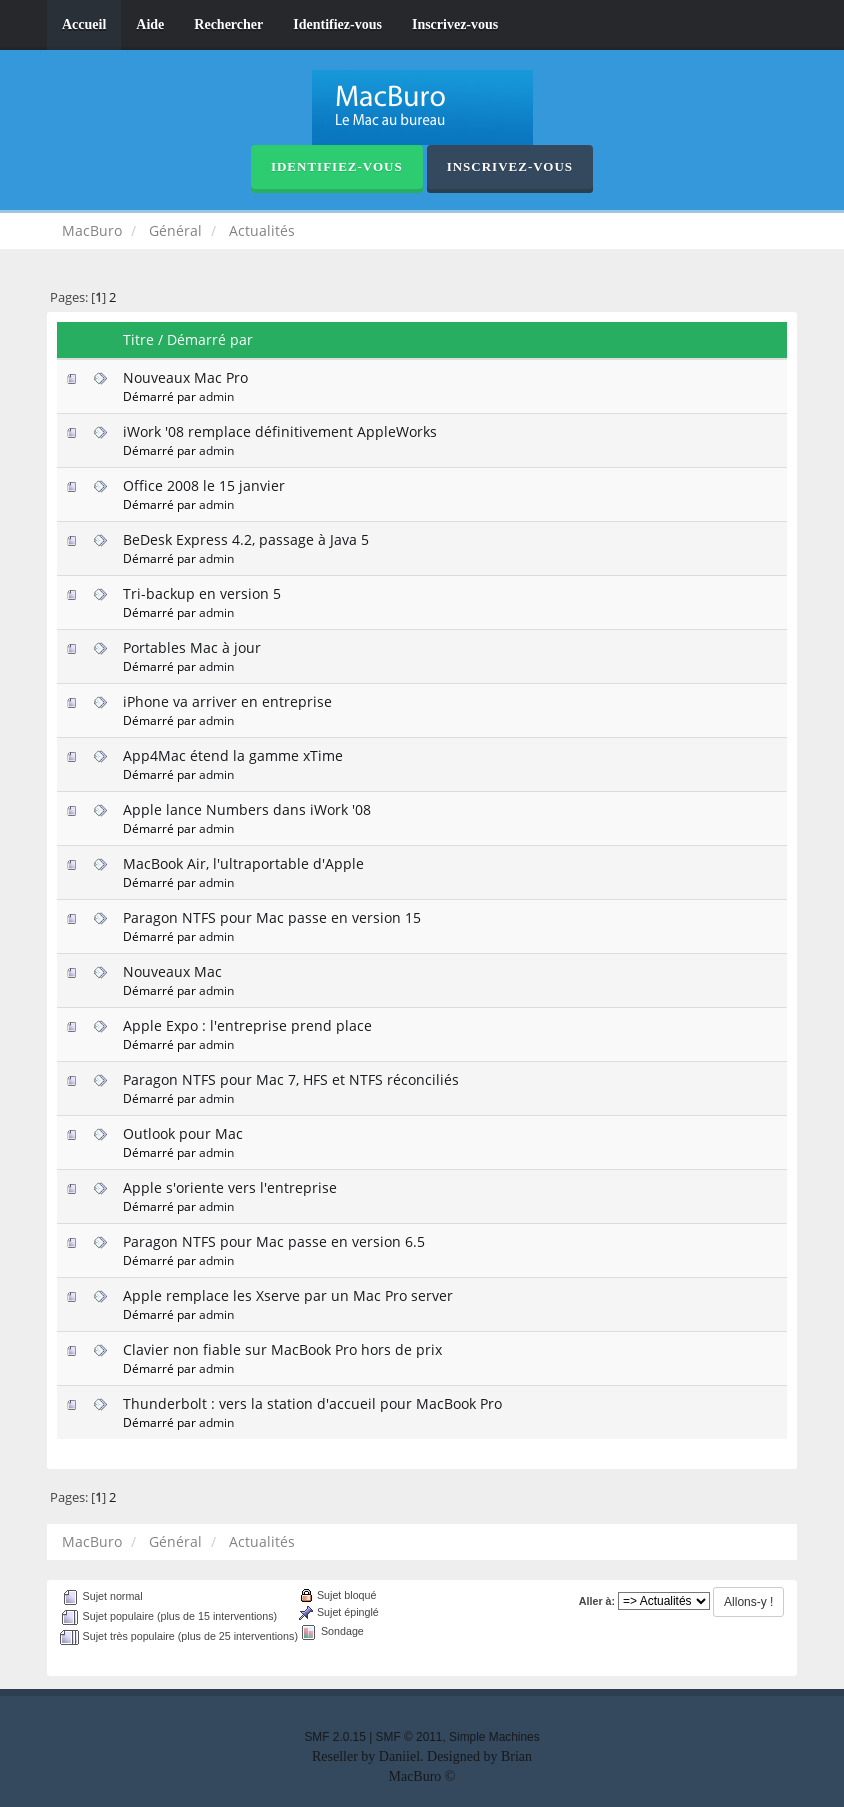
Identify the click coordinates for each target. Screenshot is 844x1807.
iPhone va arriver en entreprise (227, 701)
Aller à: (597, 1601)
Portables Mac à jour (192, 647)
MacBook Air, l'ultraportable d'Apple (243, 863)
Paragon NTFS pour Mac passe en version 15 (272, 917)
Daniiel (399, 1756)
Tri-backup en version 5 (202, 593)
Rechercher (228, 24)
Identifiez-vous (337, 24)
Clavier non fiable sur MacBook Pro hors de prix (282, 1349)
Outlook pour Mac (183, 1133)
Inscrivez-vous (455, 24)
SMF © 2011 (409, 1737)
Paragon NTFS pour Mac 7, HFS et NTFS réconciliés (291, 1079)
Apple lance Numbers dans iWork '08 (247, 809)
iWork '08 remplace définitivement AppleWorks (280, 431)
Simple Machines (494, 1737)
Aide (150, 24)
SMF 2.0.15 (334, 1737)
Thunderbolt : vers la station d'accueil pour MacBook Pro (312, 1403)
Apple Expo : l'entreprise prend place (247, 1025)
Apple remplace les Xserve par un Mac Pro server (288, 1295)
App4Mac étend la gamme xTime (233, 755)
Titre (138, 339)
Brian (516, 1756)
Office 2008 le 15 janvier (204, 485)
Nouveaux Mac (172, 971)
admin (216, 396)
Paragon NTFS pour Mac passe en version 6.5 (274, 1241)
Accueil (84, 24)
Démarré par (210, 339)
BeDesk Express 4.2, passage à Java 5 (246, 539)
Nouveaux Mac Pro (185, 377)
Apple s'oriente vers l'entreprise (230, 1187)
